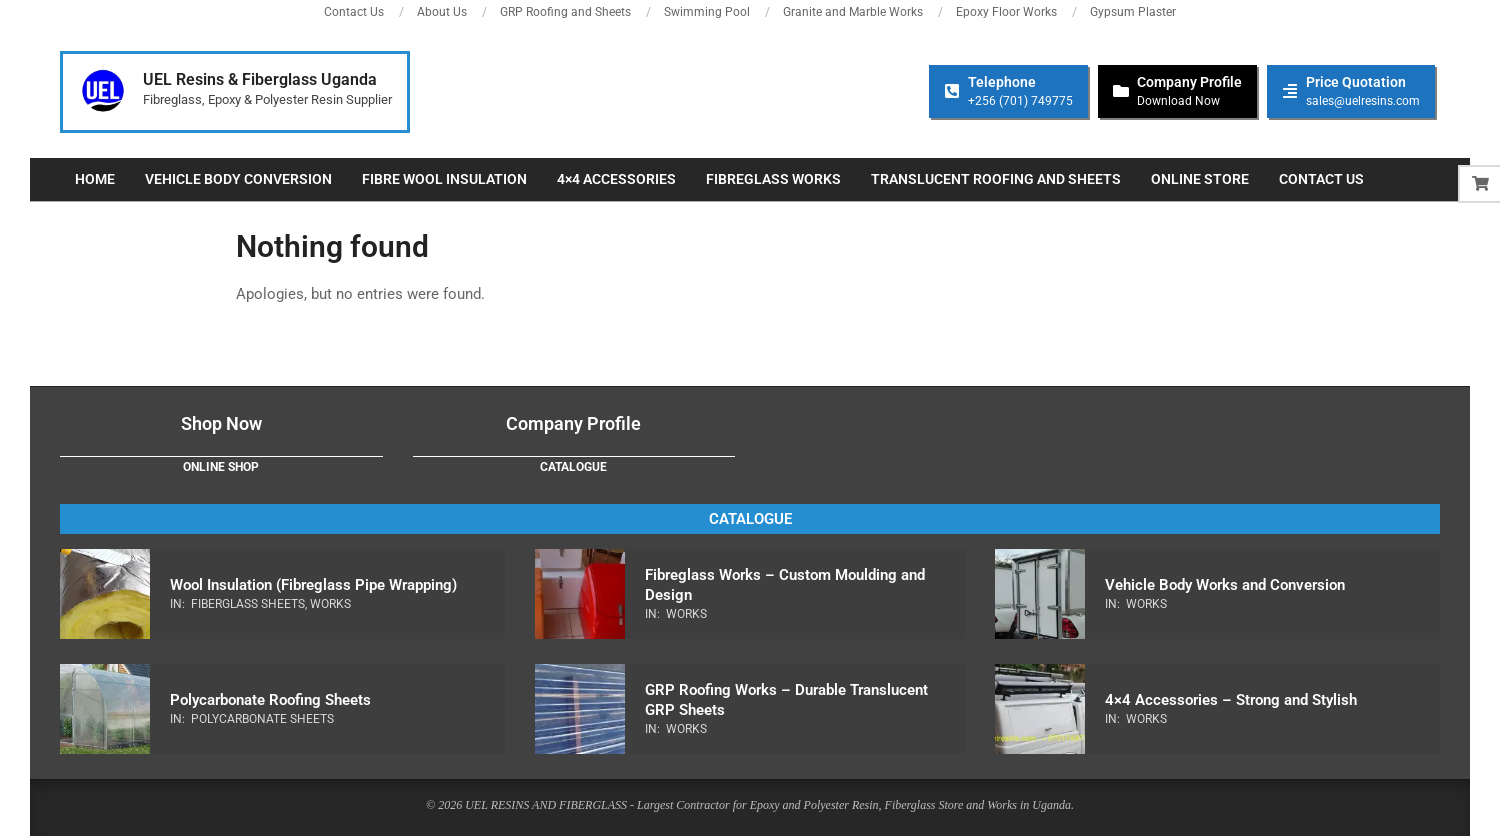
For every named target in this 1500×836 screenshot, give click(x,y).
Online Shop (221, 467)
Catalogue (573, 467)
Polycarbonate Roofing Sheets (270, 700)
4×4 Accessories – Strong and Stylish (1231, 700)
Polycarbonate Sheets (262, 719)
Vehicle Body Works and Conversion (1225, 585)
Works (330, 604)
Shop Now (221, 423)
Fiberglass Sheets (248, 604)
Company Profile (573, 423)
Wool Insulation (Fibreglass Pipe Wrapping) (313, 585)
